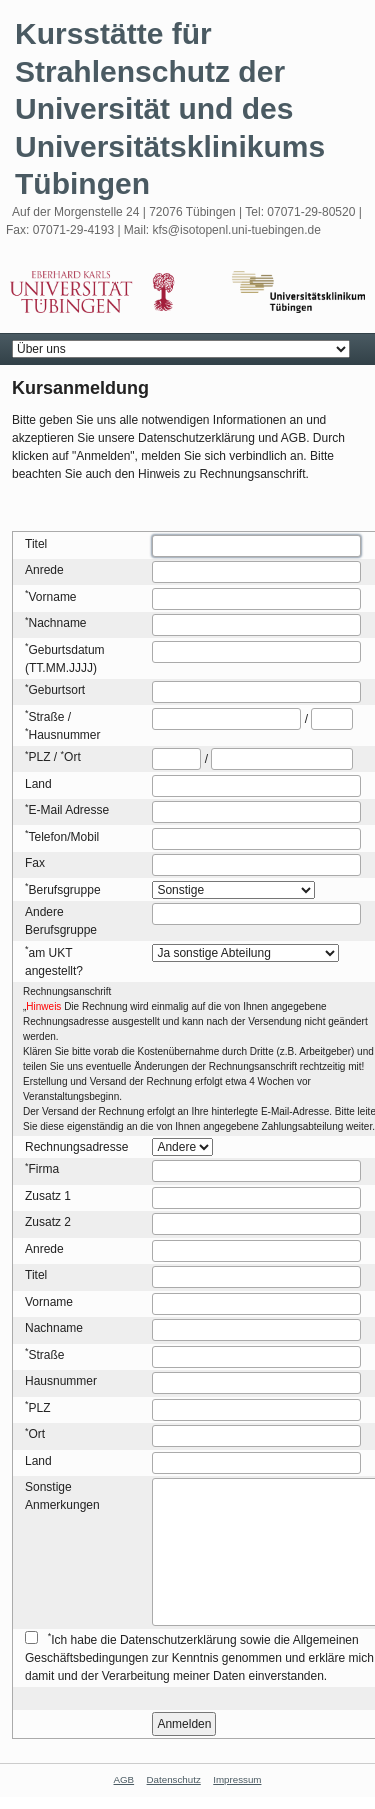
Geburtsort (57, 690)
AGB (124, 1779)
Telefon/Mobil (64, 837)
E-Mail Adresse (69, 810)
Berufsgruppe (65, 890)
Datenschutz (174, 1779)
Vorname (53, 597)
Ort (72, 757)
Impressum (237, 1779)
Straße (47, 717)
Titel (36, 544)
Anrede (44, 570)
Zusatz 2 (48, 1222)
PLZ (40, 757)
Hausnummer (65, 735)
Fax (35, 863)
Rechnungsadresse (76, 1147)
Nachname (58, 623)
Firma (44, 1169)
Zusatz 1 (48, 1196)
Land (38, 784)
